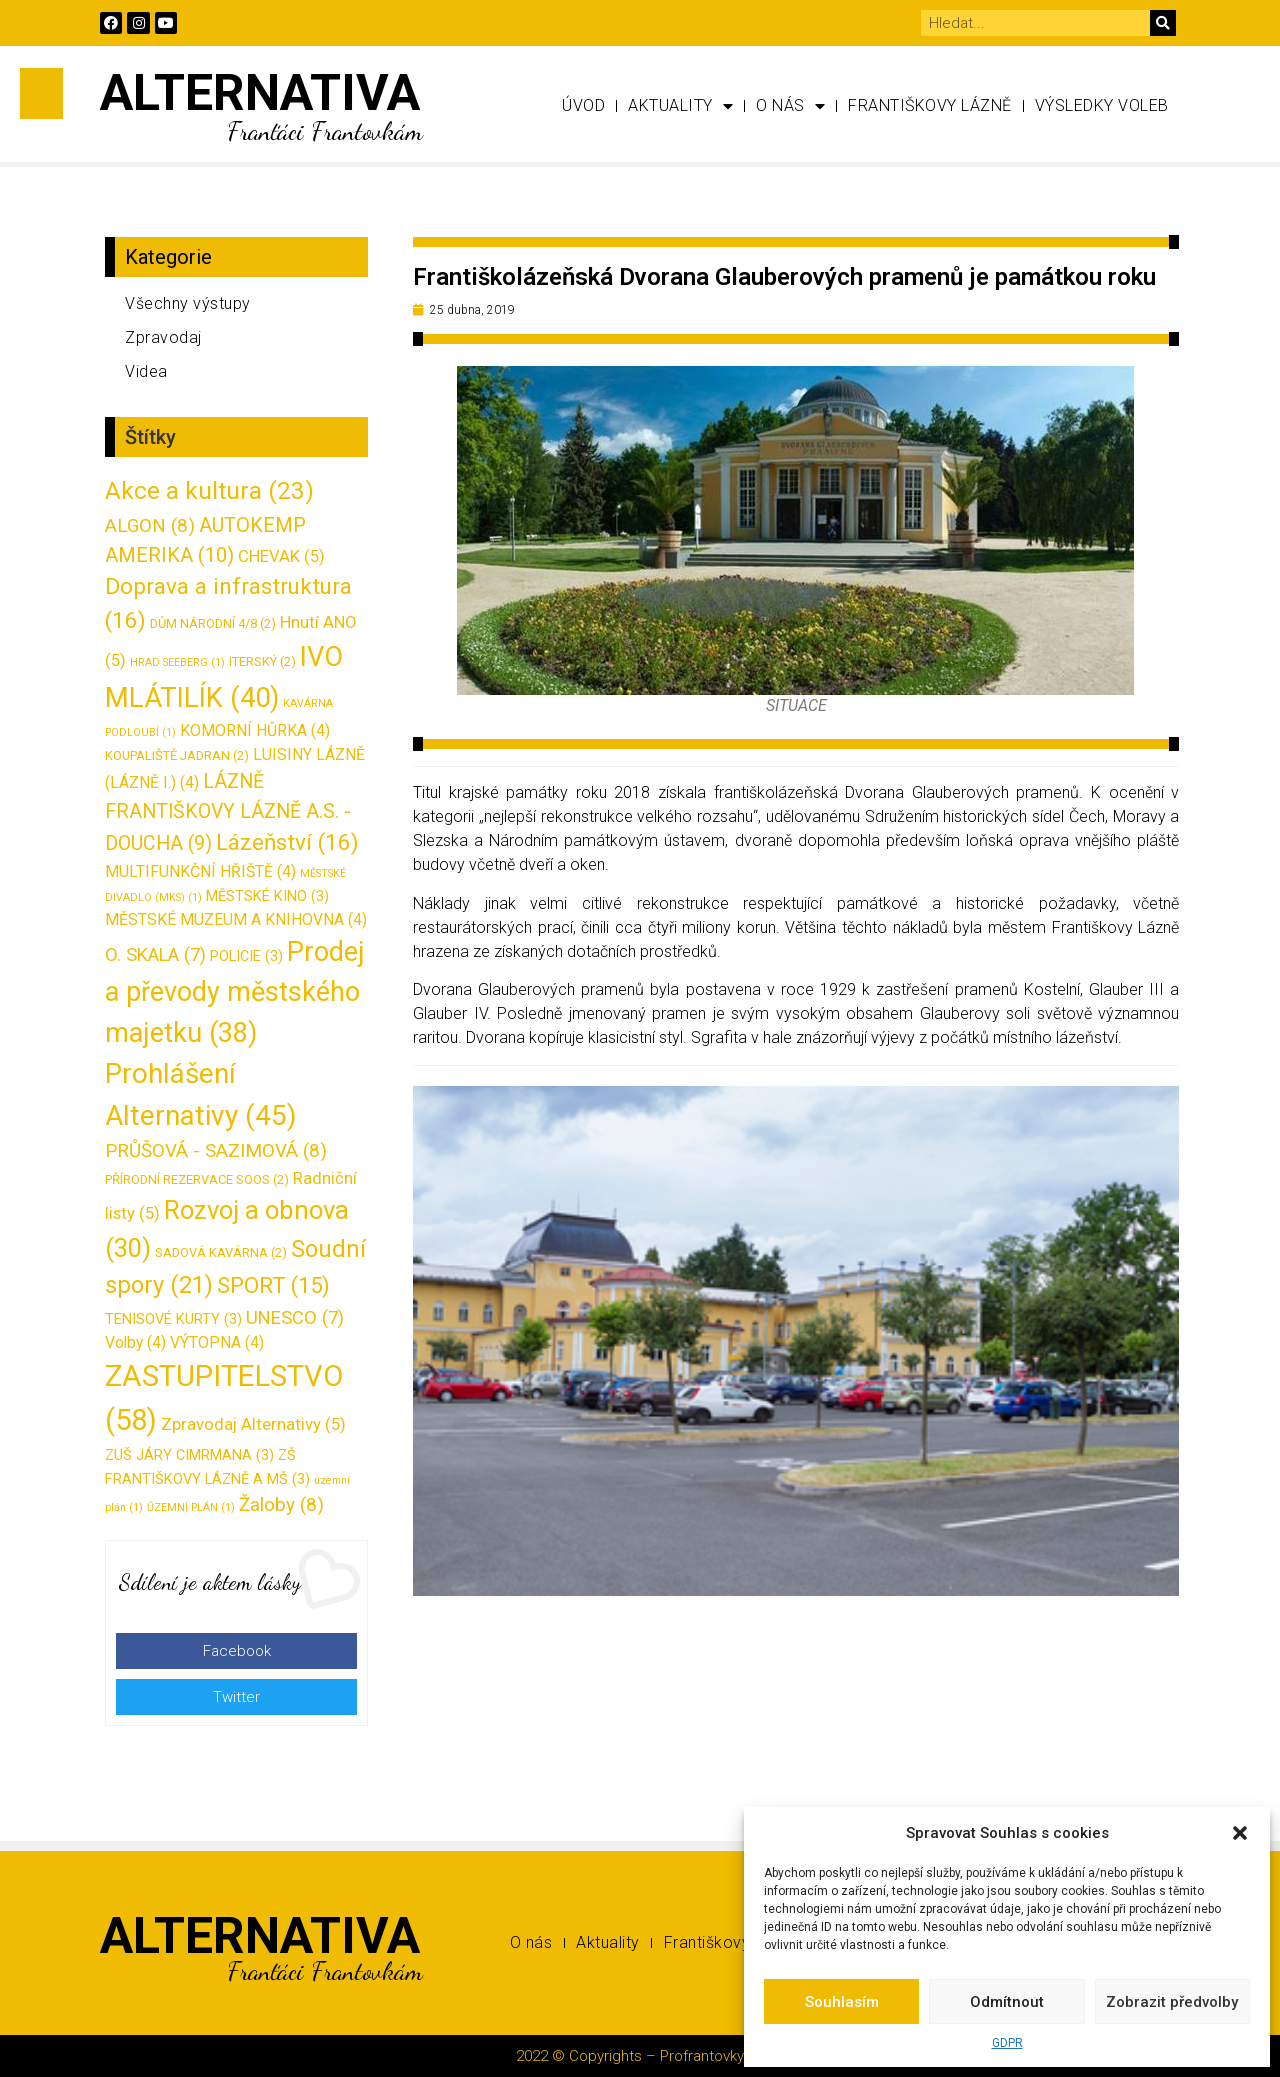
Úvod (583, 105)
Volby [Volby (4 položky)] (135, 1342)
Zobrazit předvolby (1172, 2002)
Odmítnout (1007, 2002)
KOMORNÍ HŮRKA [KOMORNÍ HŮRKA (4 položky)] (255, 730)
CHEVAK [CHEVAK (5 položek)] (281, 556)
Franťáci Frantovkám (325, 130)
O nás (790, 106)
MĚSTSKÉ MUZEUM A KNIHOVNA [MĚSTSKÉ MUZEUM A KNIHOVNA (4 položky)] (236, 919)
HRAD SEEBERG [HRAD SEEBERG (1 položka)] (177, 662)
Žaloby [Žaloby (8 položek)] (281, 1504)
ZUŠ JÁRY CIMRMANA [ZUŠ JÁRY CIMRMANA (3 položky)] (189, 1455)
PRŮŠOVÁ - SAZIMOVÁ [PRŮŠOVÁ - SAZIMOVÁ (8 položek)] (216, 1150)
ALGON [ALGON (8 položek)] (150, 525)
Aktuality (680, 106)
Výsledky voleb (1102, 105)
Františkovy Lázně (930, 105)
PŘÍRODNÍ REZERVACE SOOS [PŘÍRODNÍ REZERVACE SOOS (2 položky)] (197, 1179)
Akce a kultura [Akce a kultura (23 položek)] (209, 490)
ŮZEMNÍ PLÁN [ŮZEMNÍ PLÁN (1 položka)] (191, 1507)
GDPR (1007, 2043)
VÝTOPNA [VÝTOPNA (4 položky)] (217, 1342)
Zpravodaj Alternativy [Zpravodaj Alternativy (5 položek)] (253, 1424)
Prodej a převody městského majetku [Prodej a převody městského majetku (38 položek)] (235, 992)
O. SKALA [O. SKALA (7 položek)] (155, 954)
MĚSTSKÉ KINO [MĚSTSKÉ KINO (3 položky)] (267, 896)
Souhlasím (842, 2002)
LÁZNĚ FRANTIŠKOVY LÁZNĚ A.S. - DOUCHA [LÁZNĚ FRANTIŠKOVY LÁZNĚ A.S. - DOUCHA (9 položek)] (228, 812)
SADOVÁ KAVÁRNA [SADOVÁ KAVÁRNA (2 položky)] (221, 1252)
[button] (1240, 1833)
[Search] (1163, 23)
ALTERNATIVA (260, 93)
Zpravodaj (163, 337)
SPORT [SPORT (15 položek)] (273, 1285)
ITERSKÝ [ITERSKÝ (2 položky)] (262, 661)
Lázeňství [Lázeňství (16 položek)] (287, 842)
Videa (146, 371)
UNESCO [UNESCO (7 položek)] (295, 1317)
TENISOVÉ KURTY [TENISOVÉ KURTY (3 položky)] (173, 1319)
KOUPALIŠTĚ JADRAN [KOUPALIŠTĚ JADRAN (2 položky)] (177, 755)
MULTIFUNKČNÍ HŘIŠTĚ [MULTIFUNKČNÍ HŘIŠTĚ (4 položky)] (200, 871)
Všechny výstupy (188, 303)
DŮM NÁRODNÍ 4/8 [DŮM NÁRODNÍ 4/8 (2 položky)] (213, 623)
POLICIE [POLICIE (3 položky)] (246, 956)
